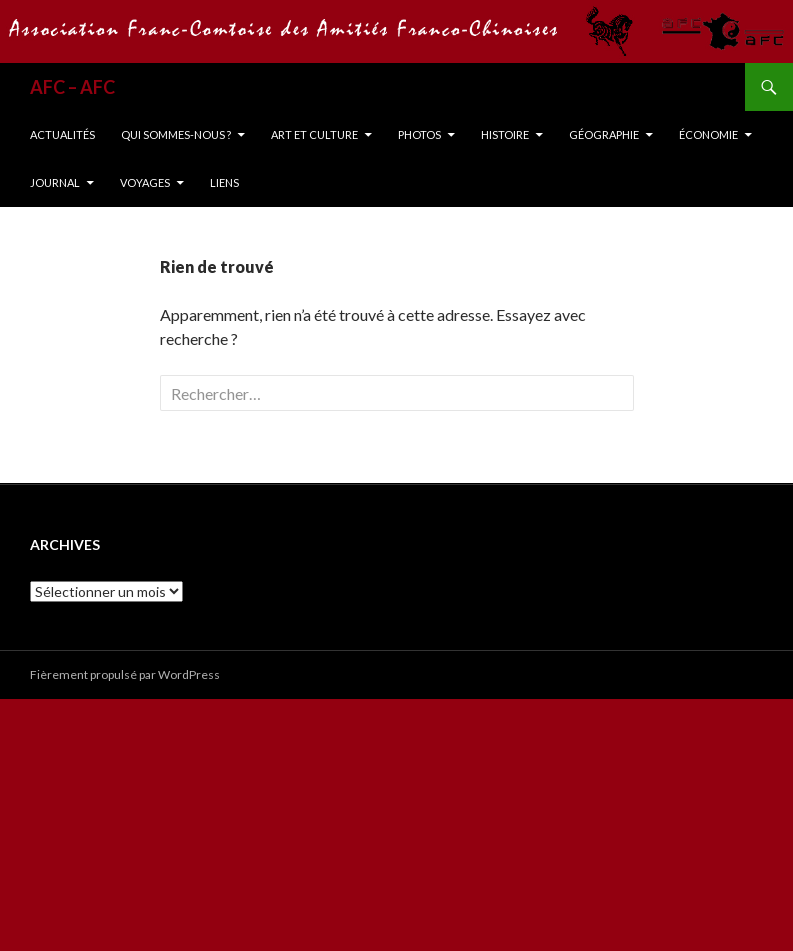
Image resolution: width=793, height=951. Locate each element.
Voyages (145, 182)
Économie (708, 134)
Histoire (505, 134)
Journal (55, 182)
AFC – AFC (72, 87)
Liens (224, 182)
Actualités (62, 134)
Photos (419, 134)
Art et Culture (314, 134)
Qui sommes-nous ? (176, 134)
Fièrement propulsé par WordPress (125, 674)
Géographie (604, 134)
